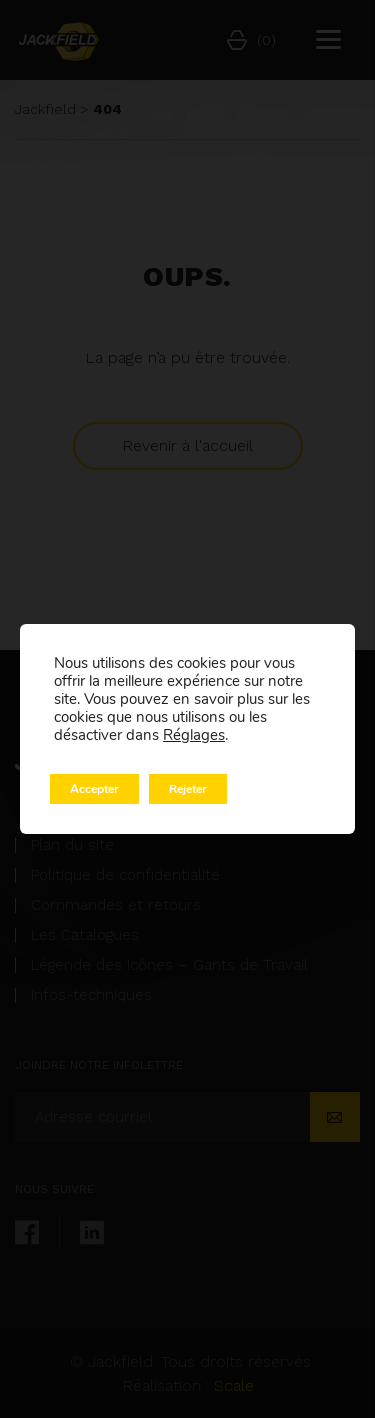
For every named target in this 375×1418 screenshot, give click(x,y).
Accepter (94, 789)
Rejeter (188, 789)
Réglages (194, 735)
